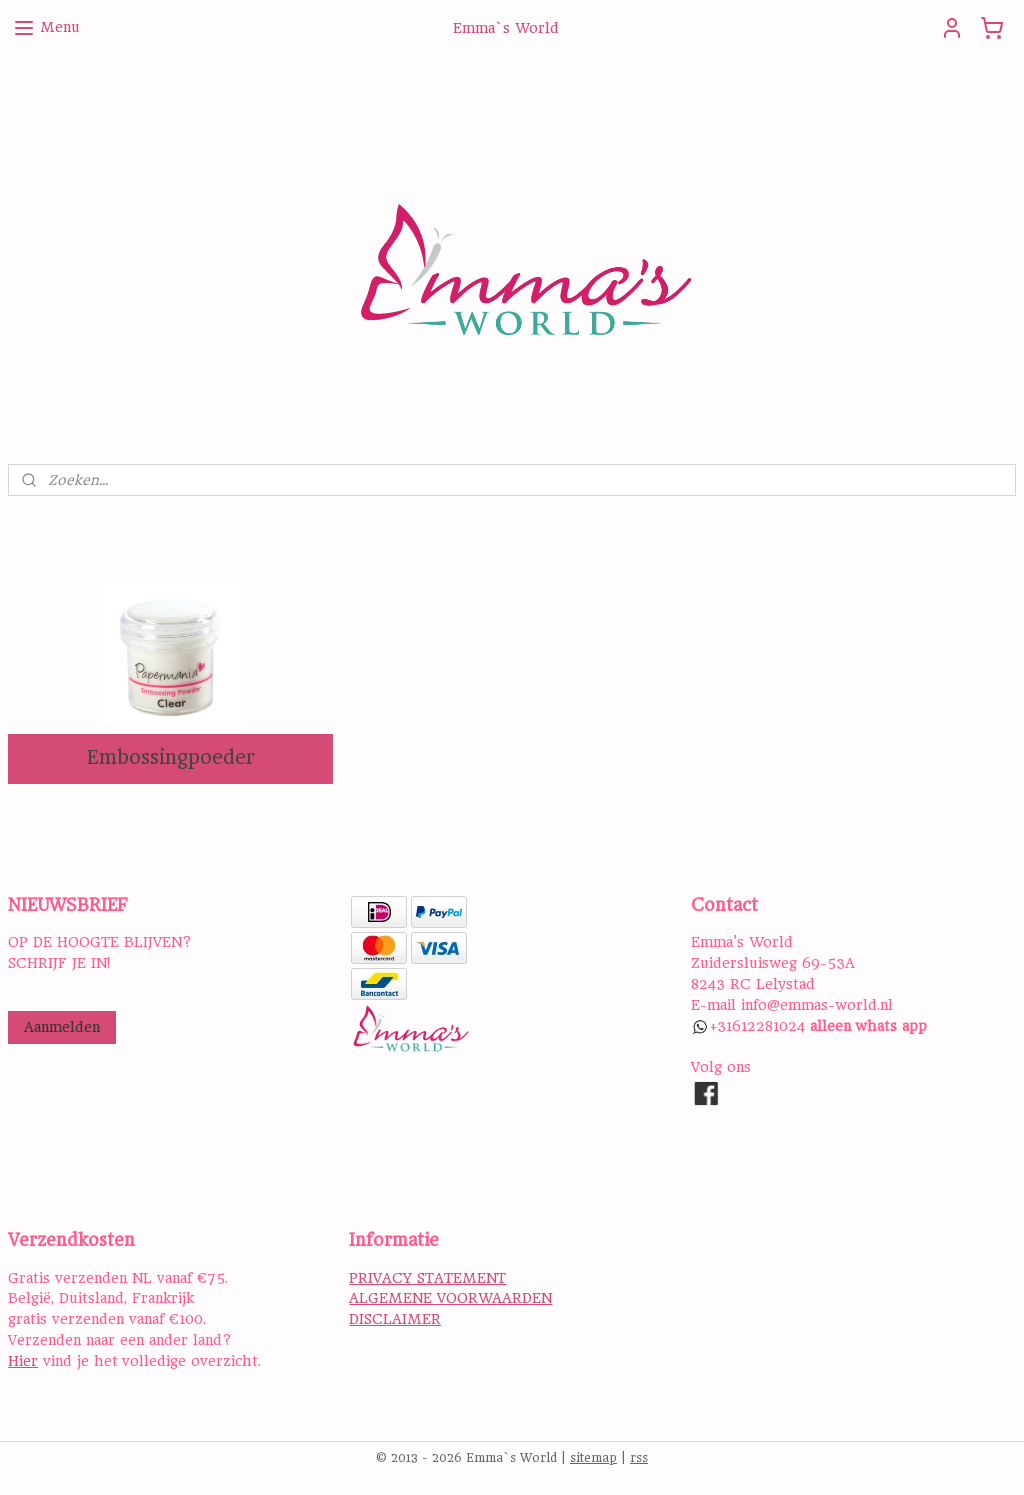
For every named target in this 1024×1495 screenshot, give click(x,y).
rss (639, 1458)
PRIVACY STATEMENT (427, 1278)
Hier (23, 1361)
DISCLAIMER (395, 1319)
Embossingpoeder (171, 757)
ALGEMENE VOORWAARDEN (450, 1298)
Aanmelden (62, 1027)
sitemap (593, 1458)
